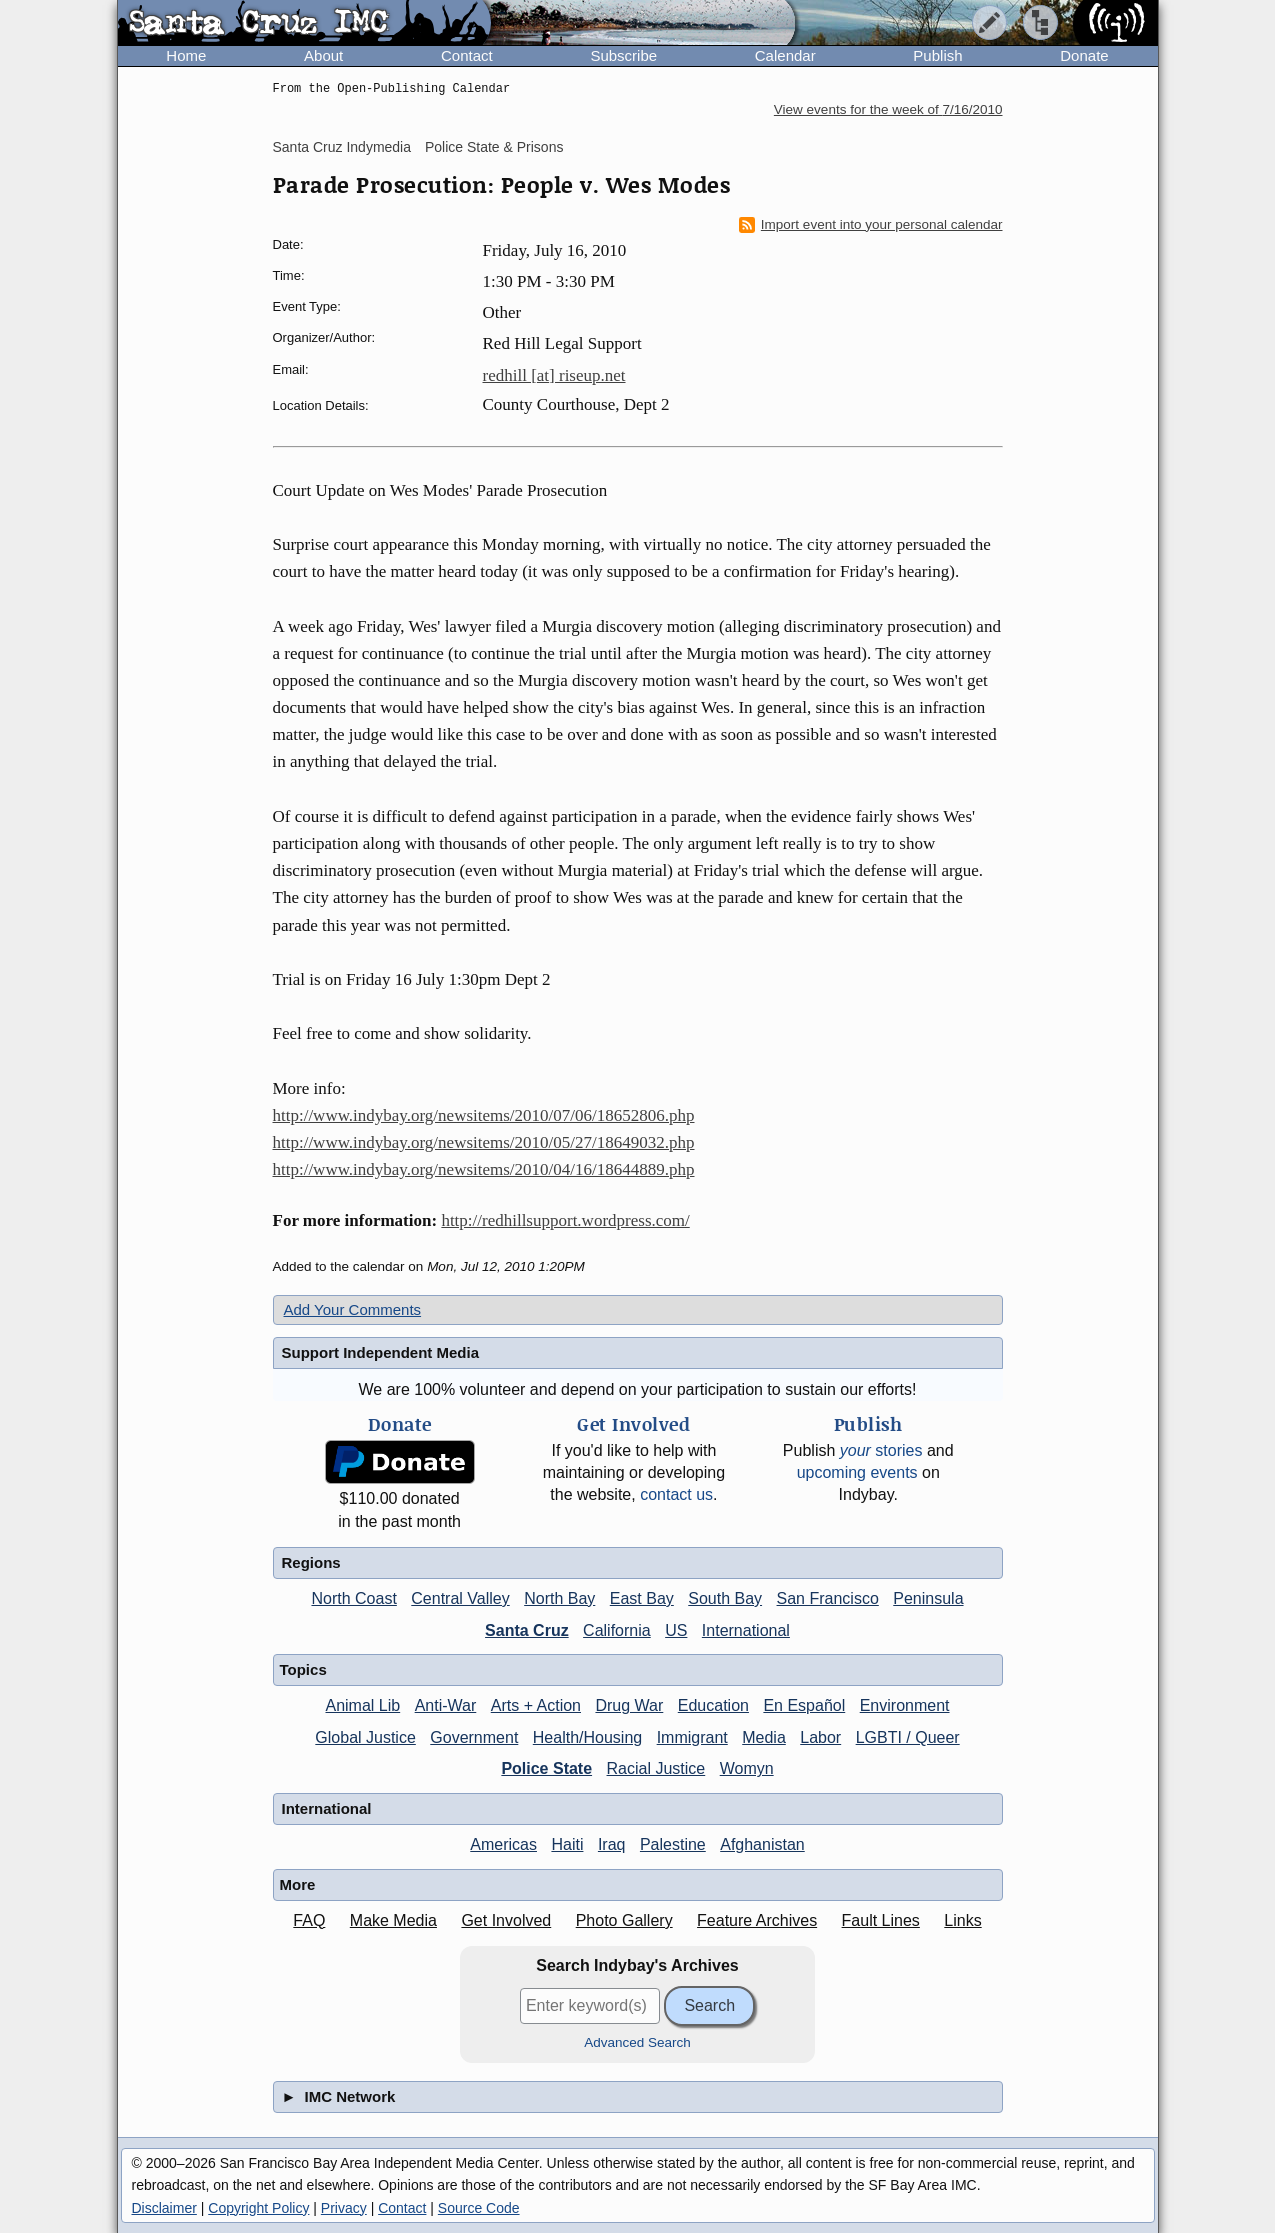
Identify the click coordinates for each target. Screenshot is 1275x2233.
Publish (937, 55)
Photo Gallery (624, 1920)
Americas (503, 1844)
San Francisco (828, 1598)
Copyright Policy (258, 2208)
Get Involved (506, 1920)
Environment (905, 1705)
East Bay (642, 1598)
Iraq (612, 1844)
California (617, 1630)
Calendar (785, 55)
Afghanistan (762, 1844)
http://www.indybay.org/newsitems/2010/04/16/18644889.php (484, 1169)
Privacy (344, 2208)
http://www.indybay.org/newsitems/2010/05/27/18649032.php (484, 1142)
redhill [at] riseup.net (554, 375)
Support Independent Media (381, 1352)
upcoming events (857, 1472)
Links (962, 1920)
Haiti (567, 1844)
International (746, 1630)
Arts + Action (536, 1705)
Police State (546, 1768)
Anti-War (446, 1705)
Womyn (747, 1768)
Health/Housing (587, 1737)
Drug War (629, 1705)
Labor (820, 1737)
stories (881, 1450)
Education (713, 1705)
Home (186, 55)
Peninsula (928, 1598)
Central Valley (460, 1598)
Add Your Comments (353, 1309)
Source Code (479, 2208)
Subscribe (623, 55)
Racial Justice (656, 1768)
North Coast (353, 1598)
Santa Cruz (527, 1630)
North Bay (559, 1598)
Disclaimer (164, 2208)
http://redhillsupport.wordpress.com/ (565, 1220)
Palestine (673, 1844)
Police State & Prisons (494, 147)
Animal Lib (362, 1705)
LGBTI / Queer (908, 1737)
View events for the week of (888, 109)
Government (474, 1737)
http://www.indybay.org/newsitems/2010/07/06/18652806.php (484, 1115)
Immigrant (692, 1737)
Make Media (393, 1920)
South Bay (725, 1598)
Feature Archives (757, 1920)
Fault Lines (881, 1920)
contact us (676, 1494)
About (323, 55)
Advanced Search (637, 2042)
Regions (311, 1562)
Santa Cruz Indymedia (342, 147)
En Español (804, 1705)
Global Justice (365, 1737)
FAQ (309, 1920)
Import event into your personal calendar (871, 225)
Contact (467, 55)
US (676, 1630)
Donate (1084, 55)
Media (764, 1737)
